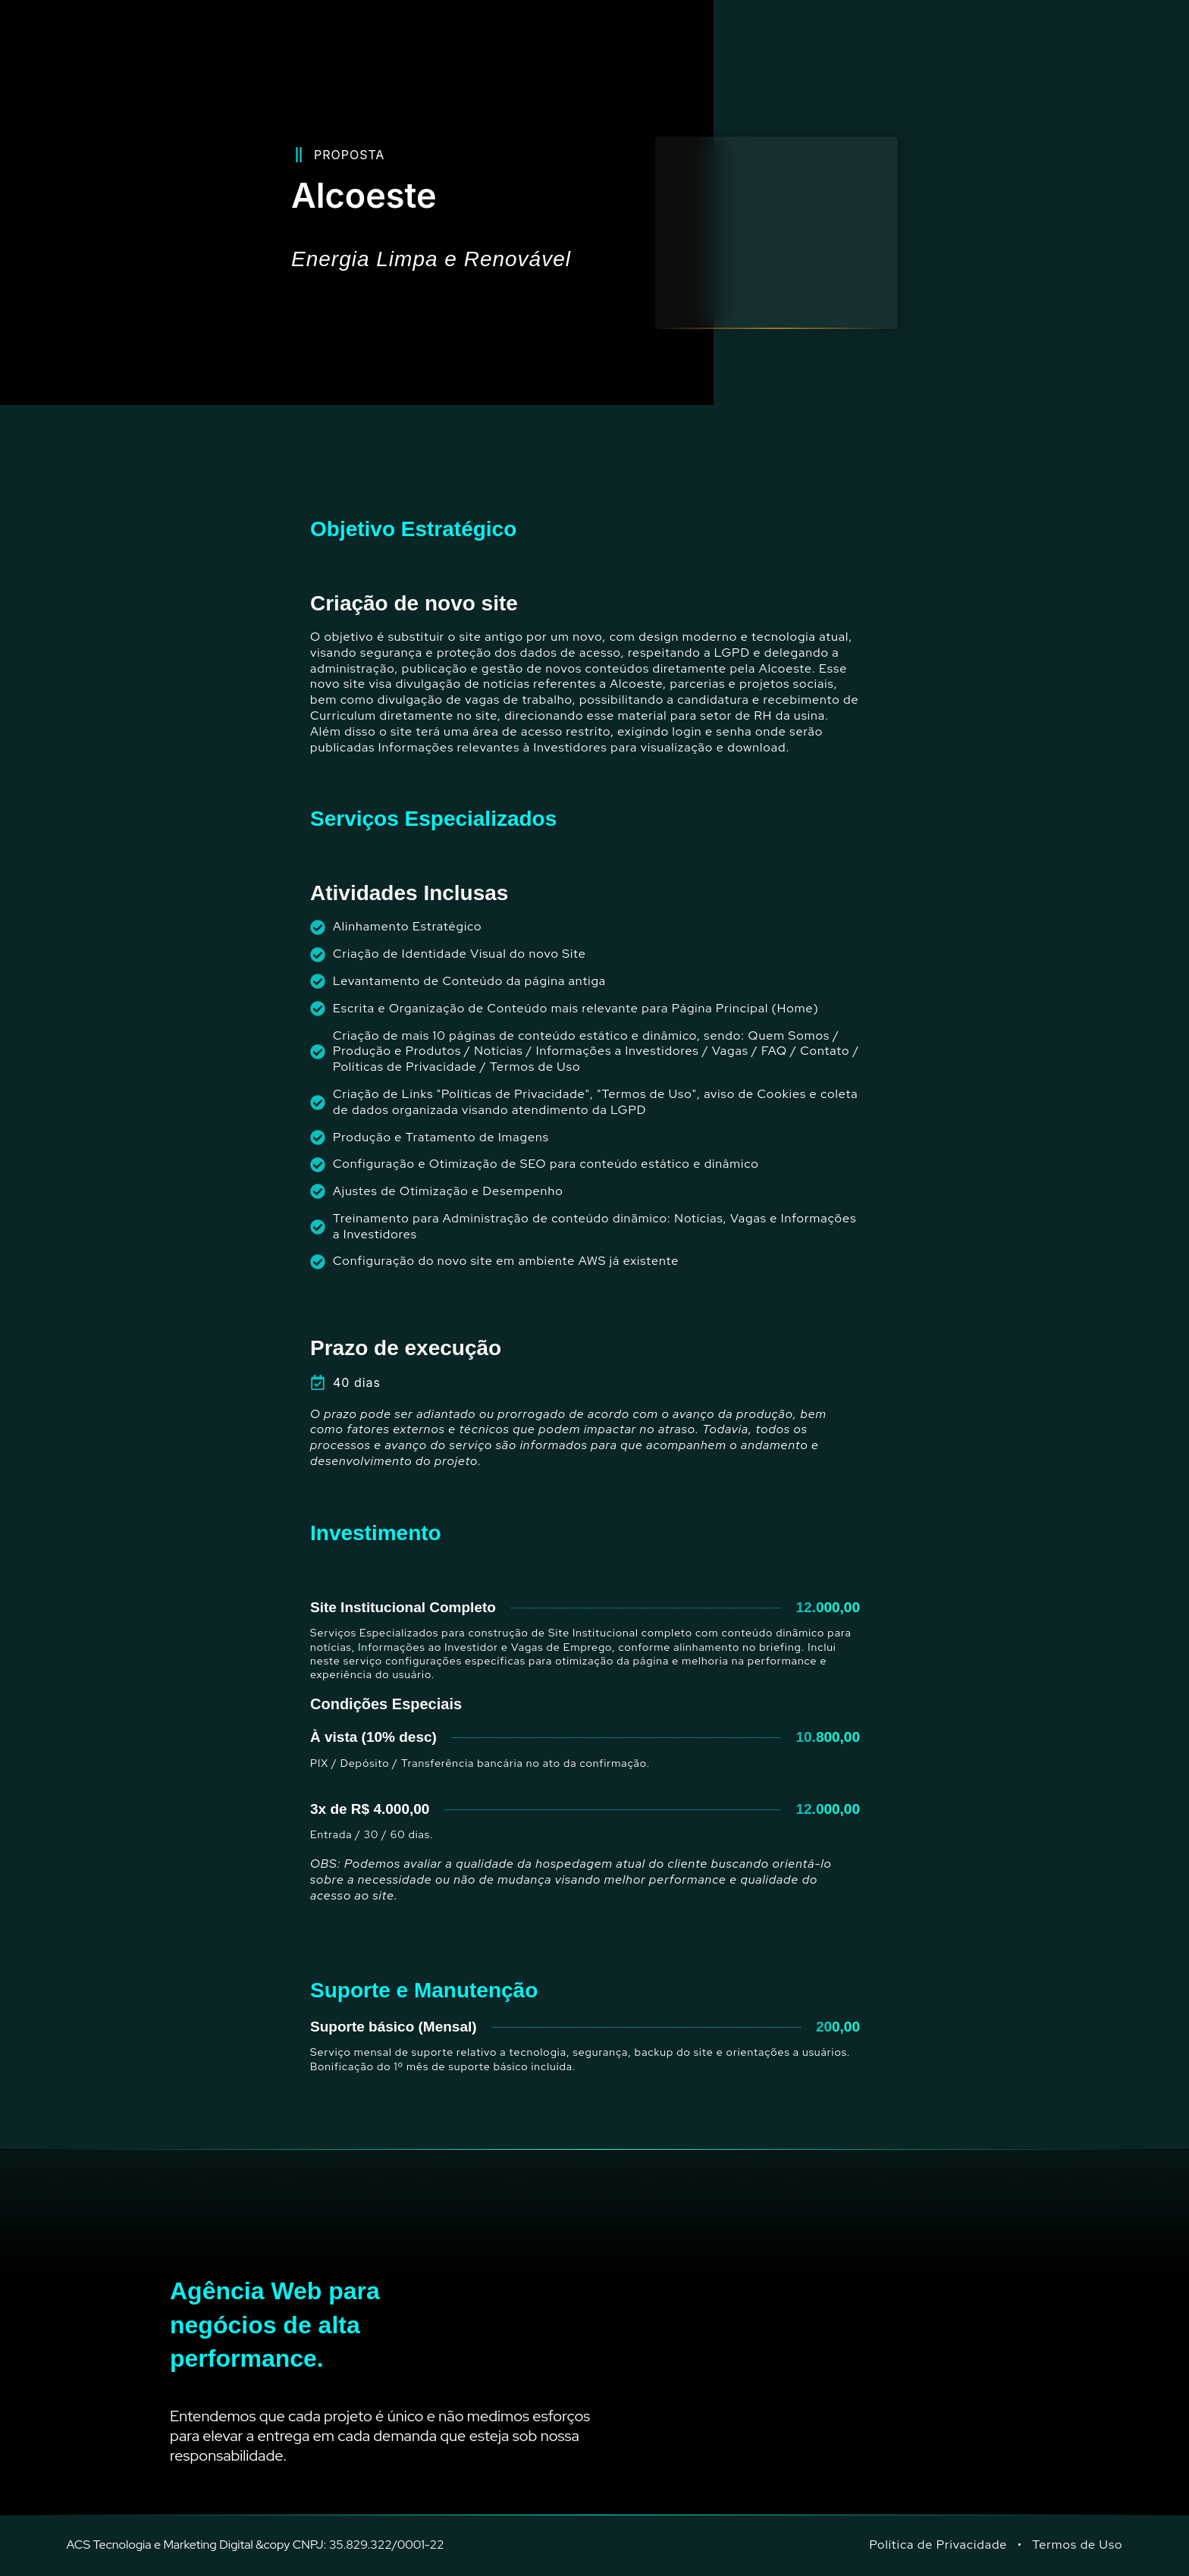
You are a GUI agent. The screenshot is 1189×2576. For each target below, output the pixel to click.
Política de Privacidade (939, 2544)
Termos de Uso (1077, 2544)
